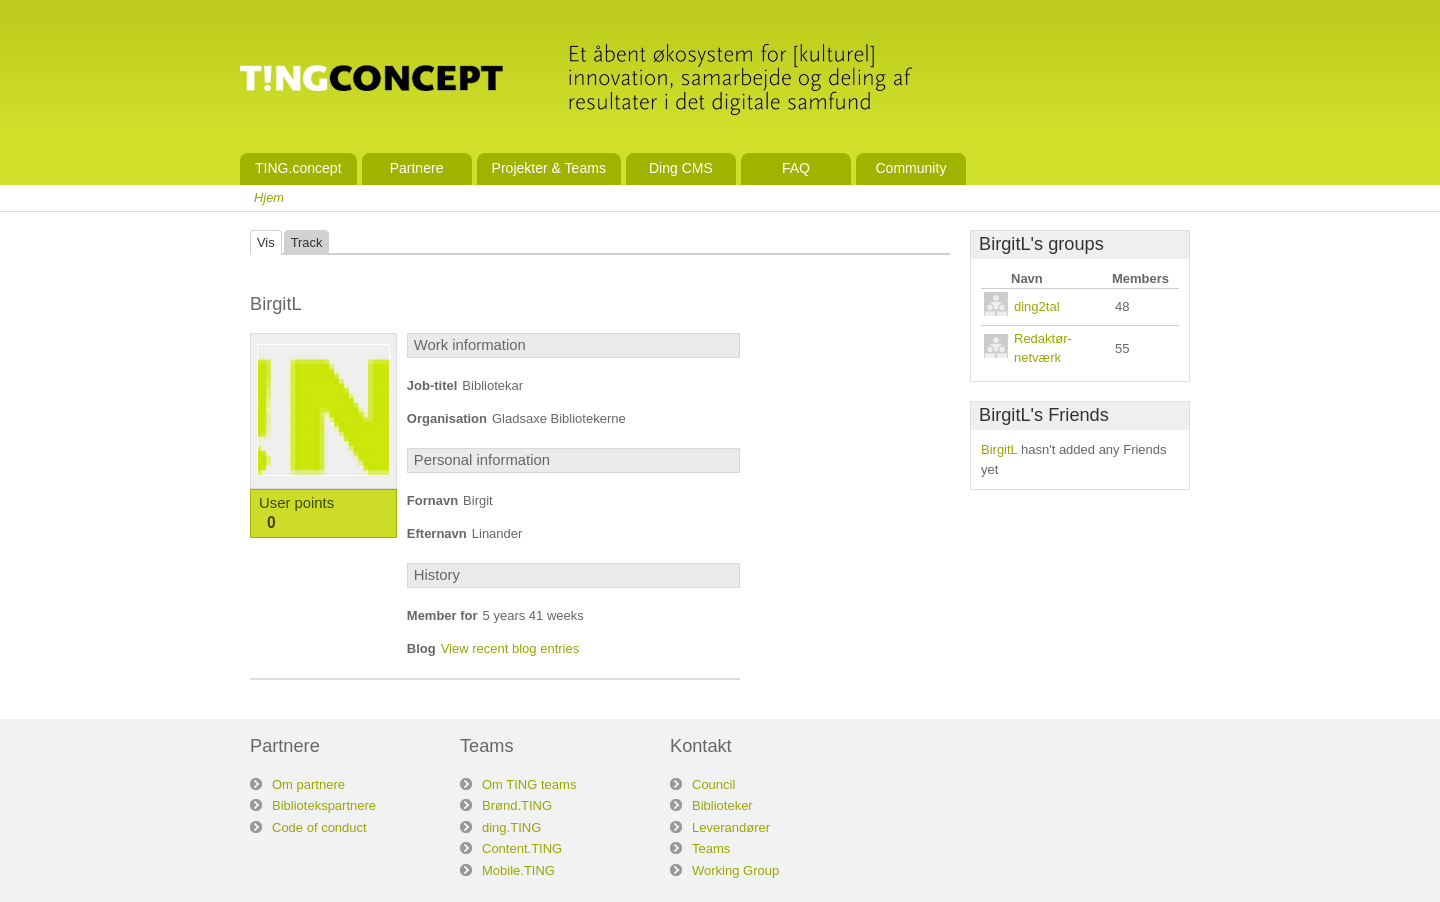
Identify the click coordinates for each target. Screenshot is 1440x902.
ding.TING (511, 827)
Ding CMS (681, 168)
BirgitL (999, 449)
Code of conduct (319, 827)
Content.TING (522, 848)
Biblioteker (722, 805)
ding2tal (1037, 306)
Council (713, 784)
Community (910, 168)
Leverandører (731, 827)
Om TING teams (529, 784)
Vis (266, 242)
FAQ (796, 168)
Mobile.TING (518, 870)
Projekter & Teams (549, 168)
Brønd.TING (517, 805)
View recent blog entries (510, 648)
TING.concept (298, 168)
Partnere (417, 168)
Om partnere (308, 784)
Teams (711, 848)
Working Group (735, 870)
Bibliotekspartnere (324, 805)
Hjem (269, 197)
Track (307, 242)
